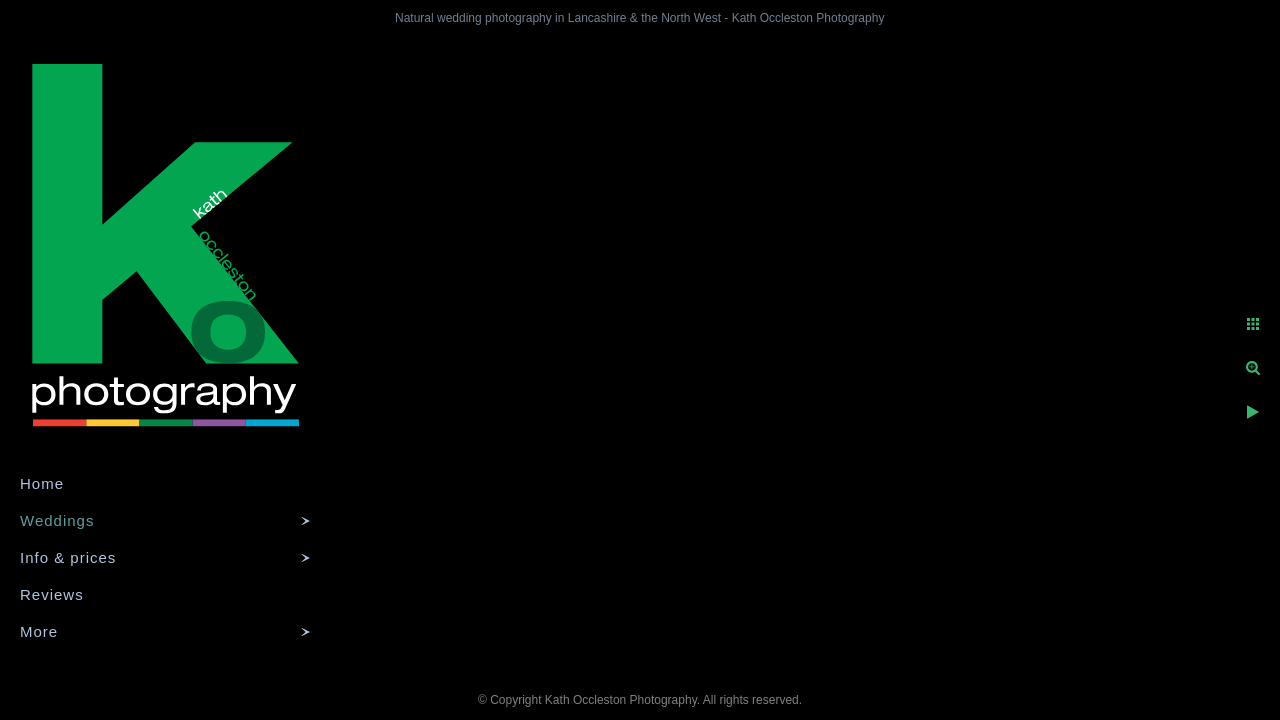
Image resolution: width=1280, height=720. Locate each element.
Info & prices (68, 557)
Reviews (52, 594)
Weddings (57, 520)
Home (42, 483)
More (39, 631)
